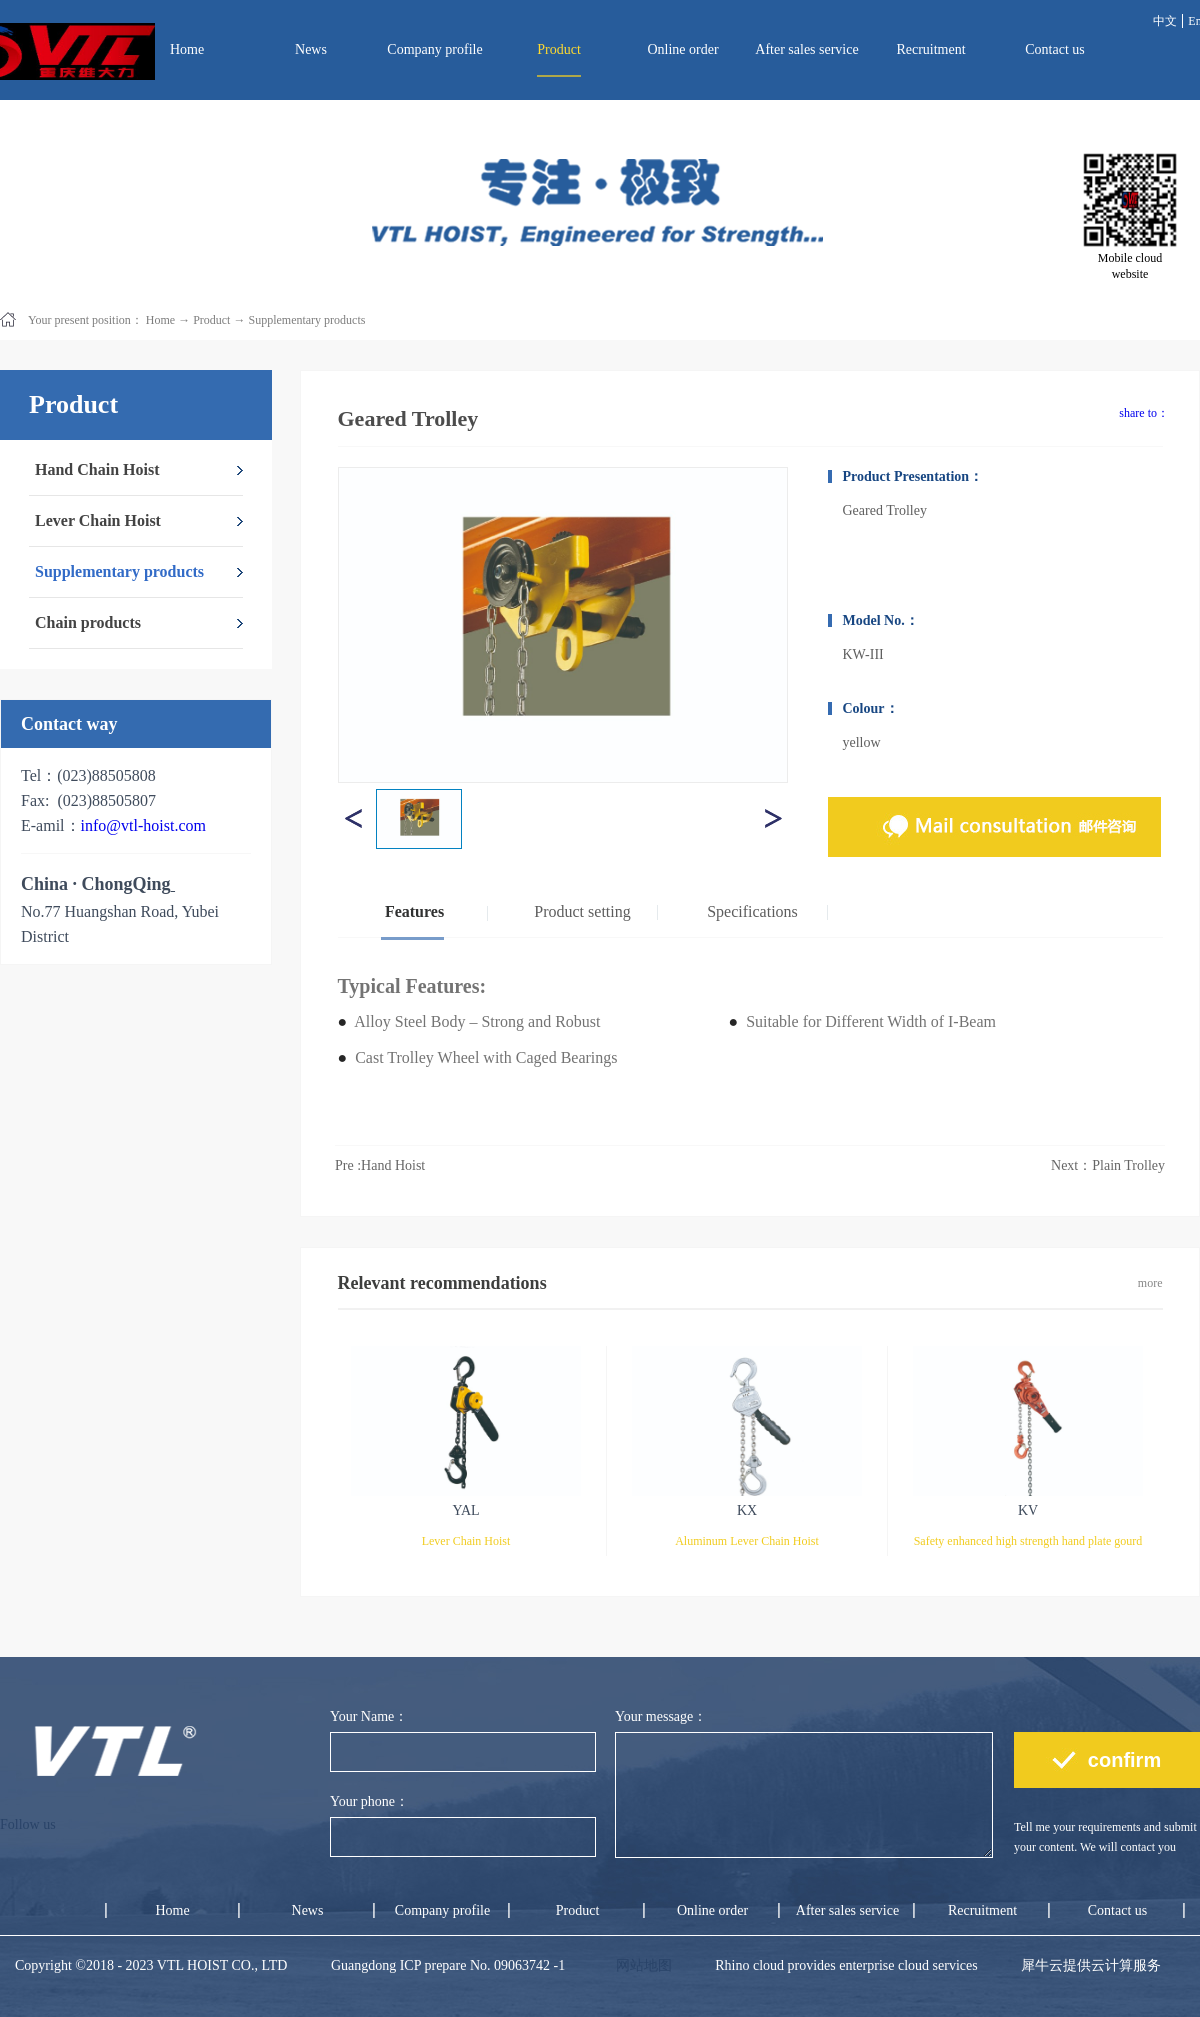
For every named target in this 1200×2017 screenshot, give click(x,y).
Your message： (661, 1716)
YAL (465, 1510)
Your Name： (369, 1716)
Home (187, 49)
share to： (1144, 413)
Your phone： (369, 1801)
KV (1028, 1510)
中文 (1165, 21)
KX (747, 1510)
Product (211, 320)
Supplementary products (306, 320)
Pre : (382, 1165)
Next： (1108, 1165)
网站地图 (640, 1965)
